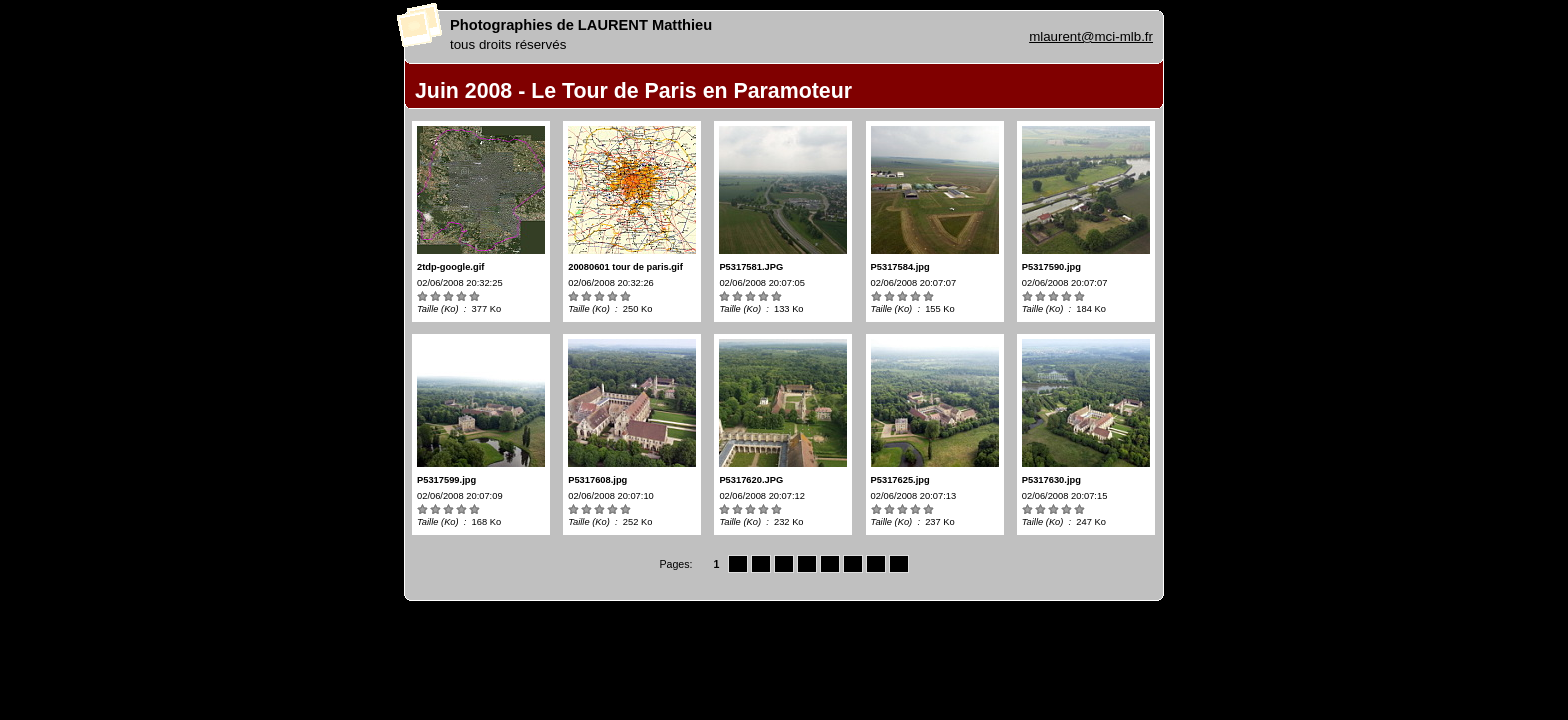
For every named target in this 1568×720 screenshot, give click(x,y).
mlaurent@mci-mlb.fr (1091, 36)
